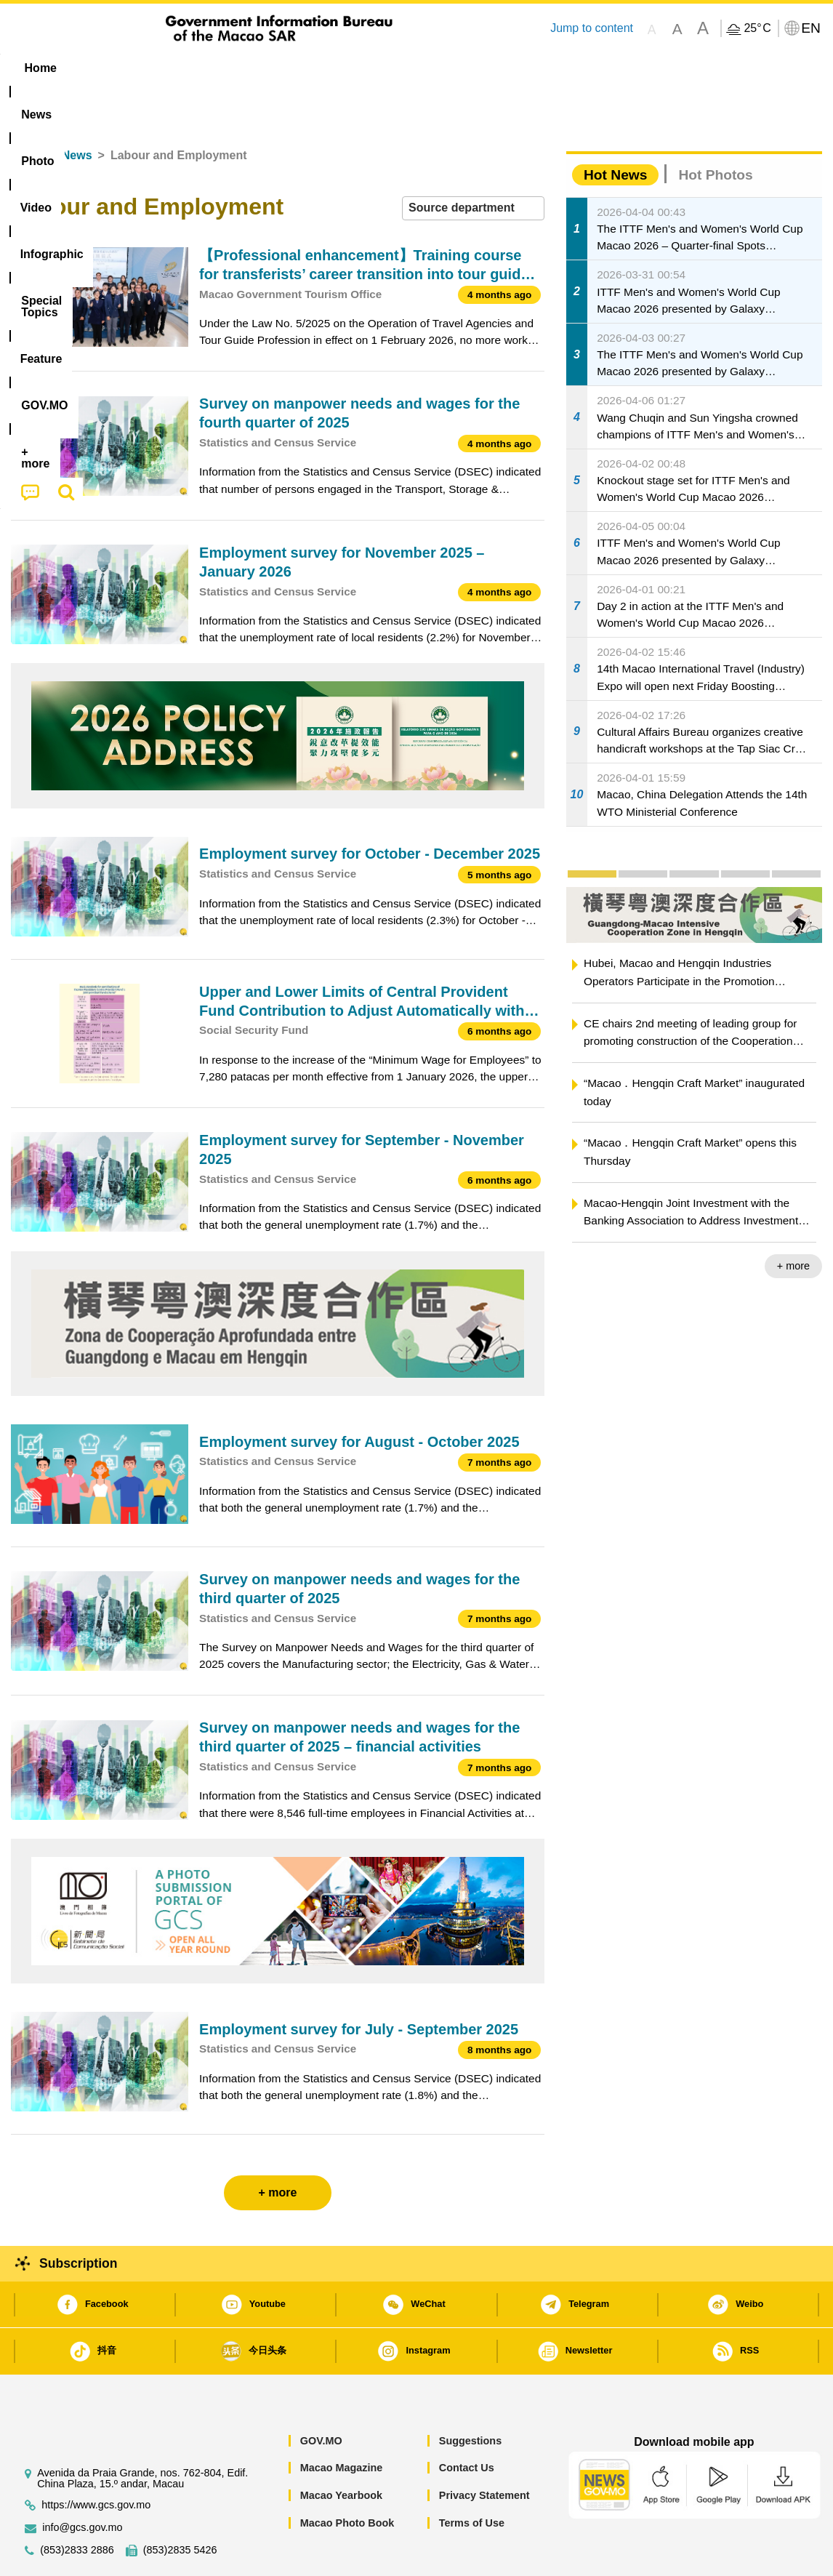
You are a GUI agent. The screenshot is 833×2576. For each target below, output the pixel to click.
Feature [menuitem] (493, 68)
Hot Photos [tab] (715, 130)
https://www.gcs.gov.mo (95, 2460)
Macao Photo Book (347, 2478)
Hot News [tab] (615, 130)
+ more (793, 1221)
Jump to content (591, 28)
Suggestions (470, 2396)
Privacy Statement (484, 2451)
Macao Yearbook (341, 2451)
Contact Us (466, 2423)
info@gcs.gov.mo (82, 2483)
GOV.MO (321, 2396)
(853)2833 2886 (77, 2505)
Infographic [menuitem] (302, 68)
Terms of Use (471, 2478)
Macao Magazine (341, 2423)
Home (27, 111)
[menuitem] (102, 68)
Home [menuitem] (41, 68)
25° (757, 28)
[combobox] (473, 164)
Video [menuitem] (227, 68)
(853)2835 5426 (180, 2505)
